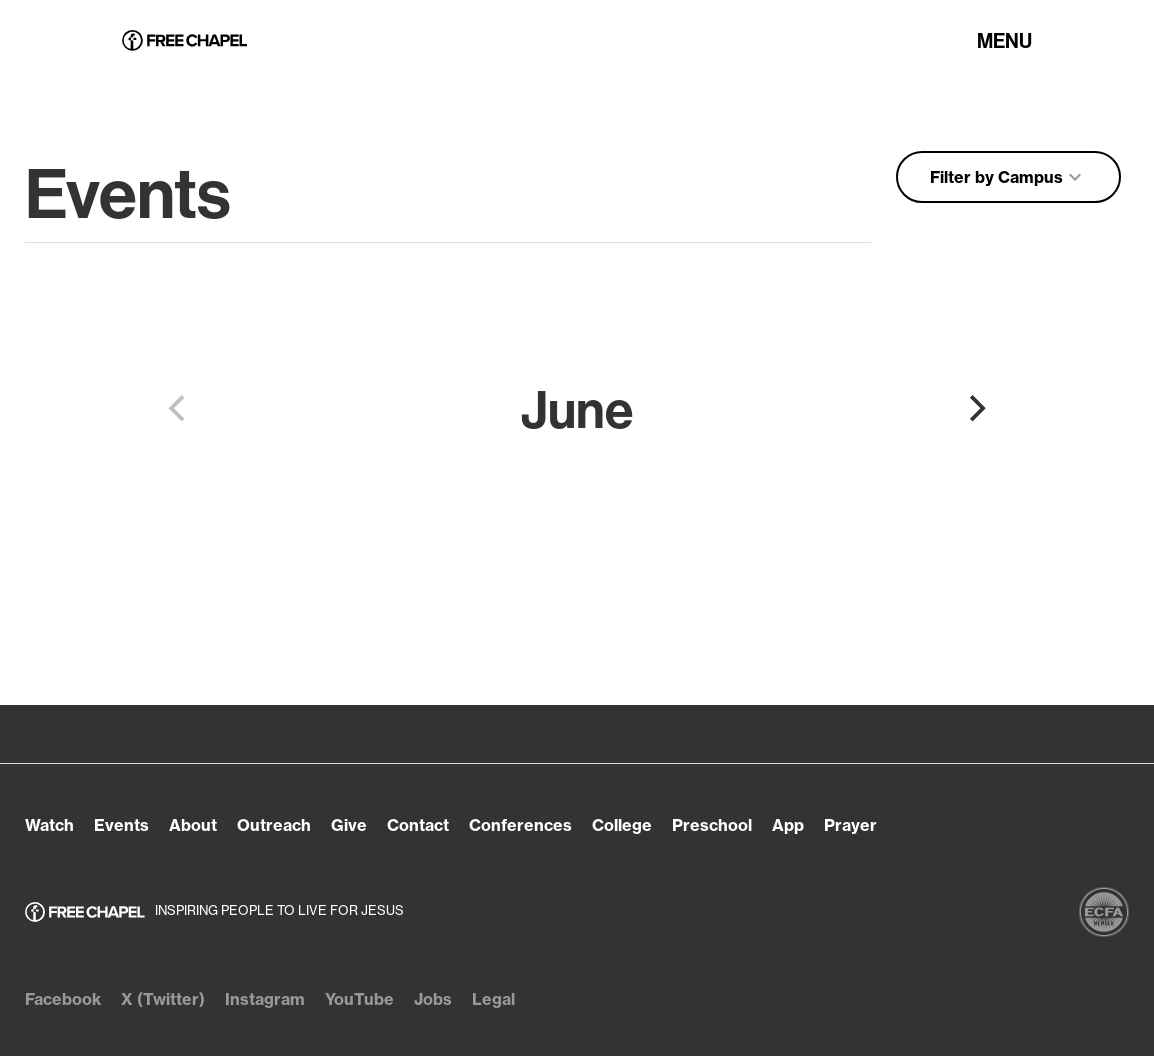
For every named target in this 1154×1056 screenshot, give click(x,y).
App (788, 825)
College (622, 825)
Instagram (265, 999)
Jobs (433, 999)
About (193, 825)
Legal (493, 999)
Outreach (274, 825)
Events (121, 825)
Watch (49, 825)
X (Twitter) (163, 999)
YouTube (359, 999)
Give (349, 825)
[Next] (975, 409)
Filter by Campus (1008, 177)
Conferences (520, 825)
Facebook (63, 999)
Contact (418, 825)
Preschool (712, 825)
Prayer (850, 825)
